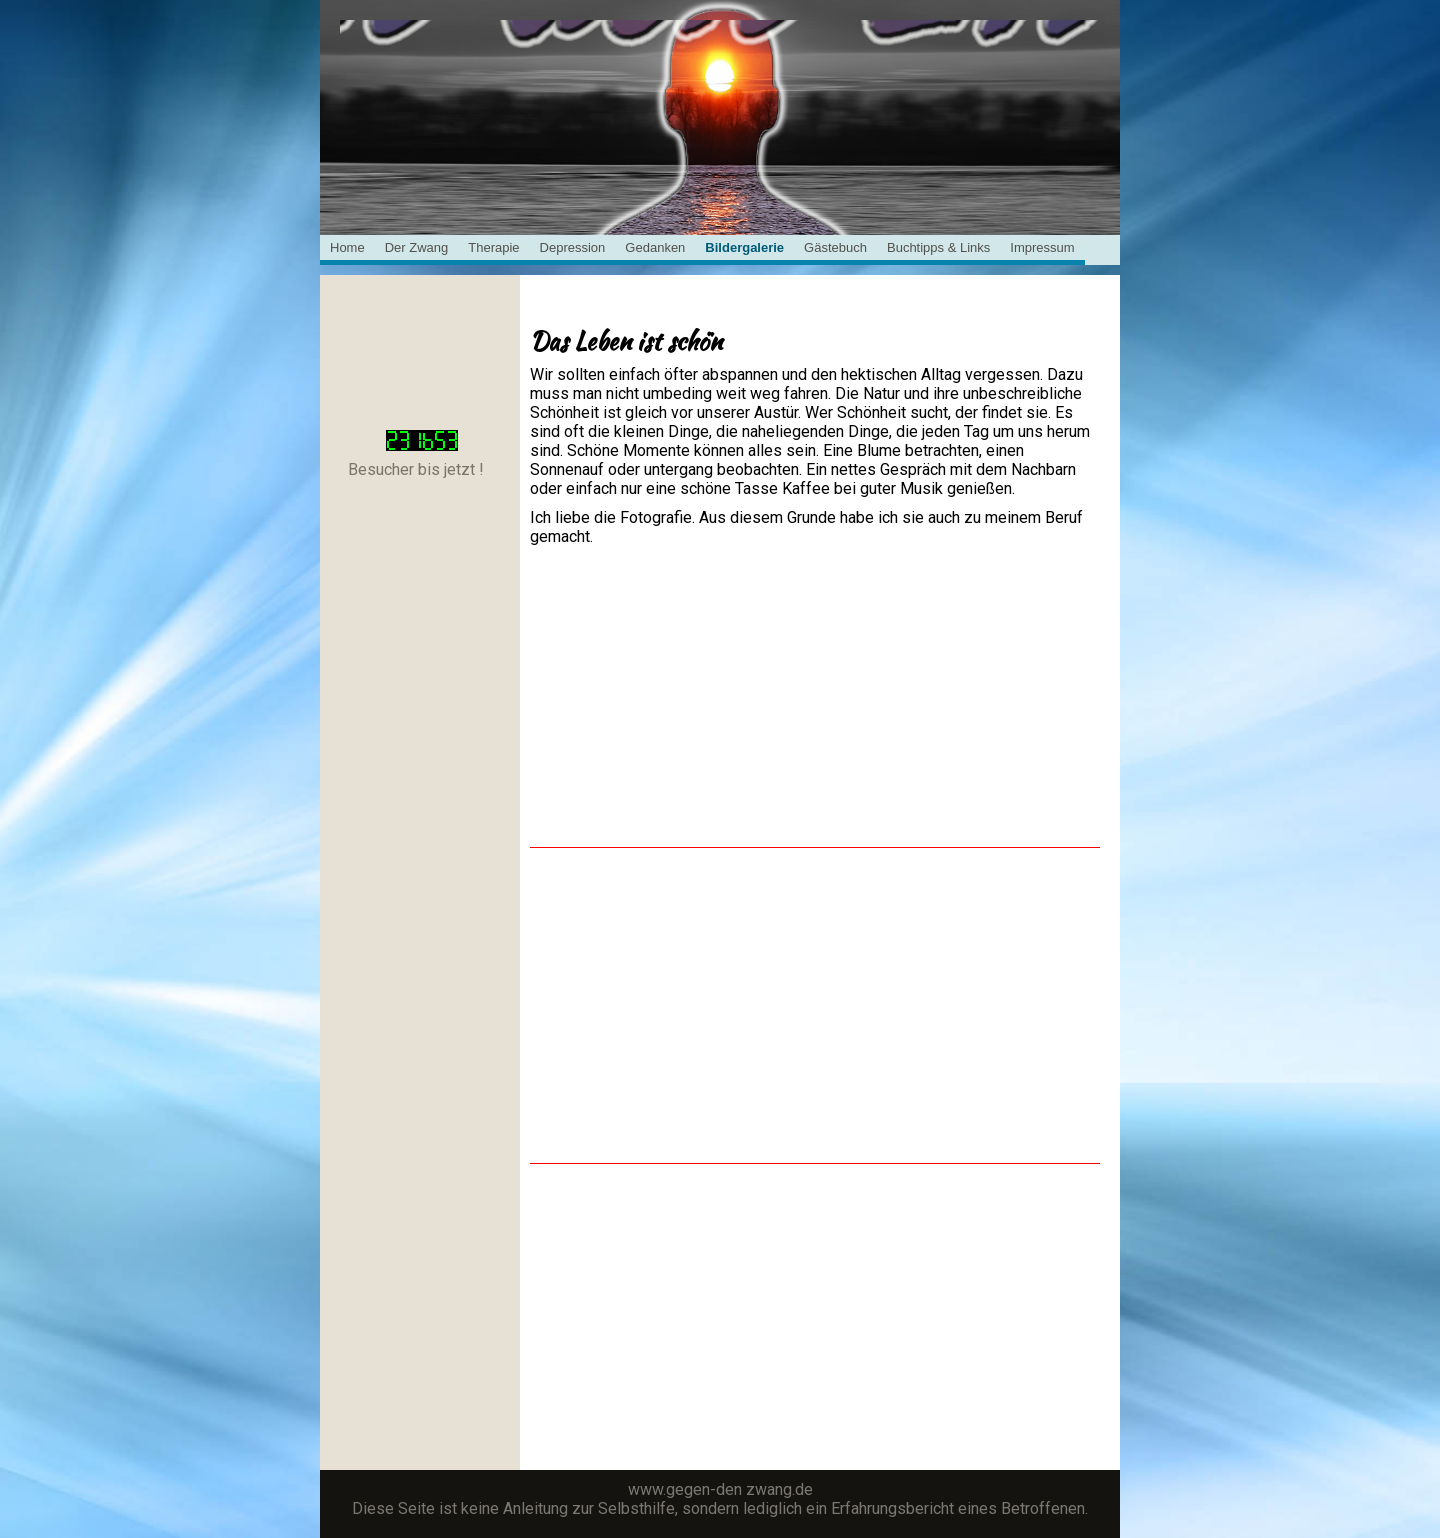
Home (347, 247)
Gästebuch (835, 247)
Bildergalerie (744, 247)
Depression (573, 247)
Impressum (1042, 247)
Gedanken (655, 247)
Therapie (493, 247)
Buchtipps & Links (938, 247)
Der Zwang (417, 247)
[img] (720, 70)
